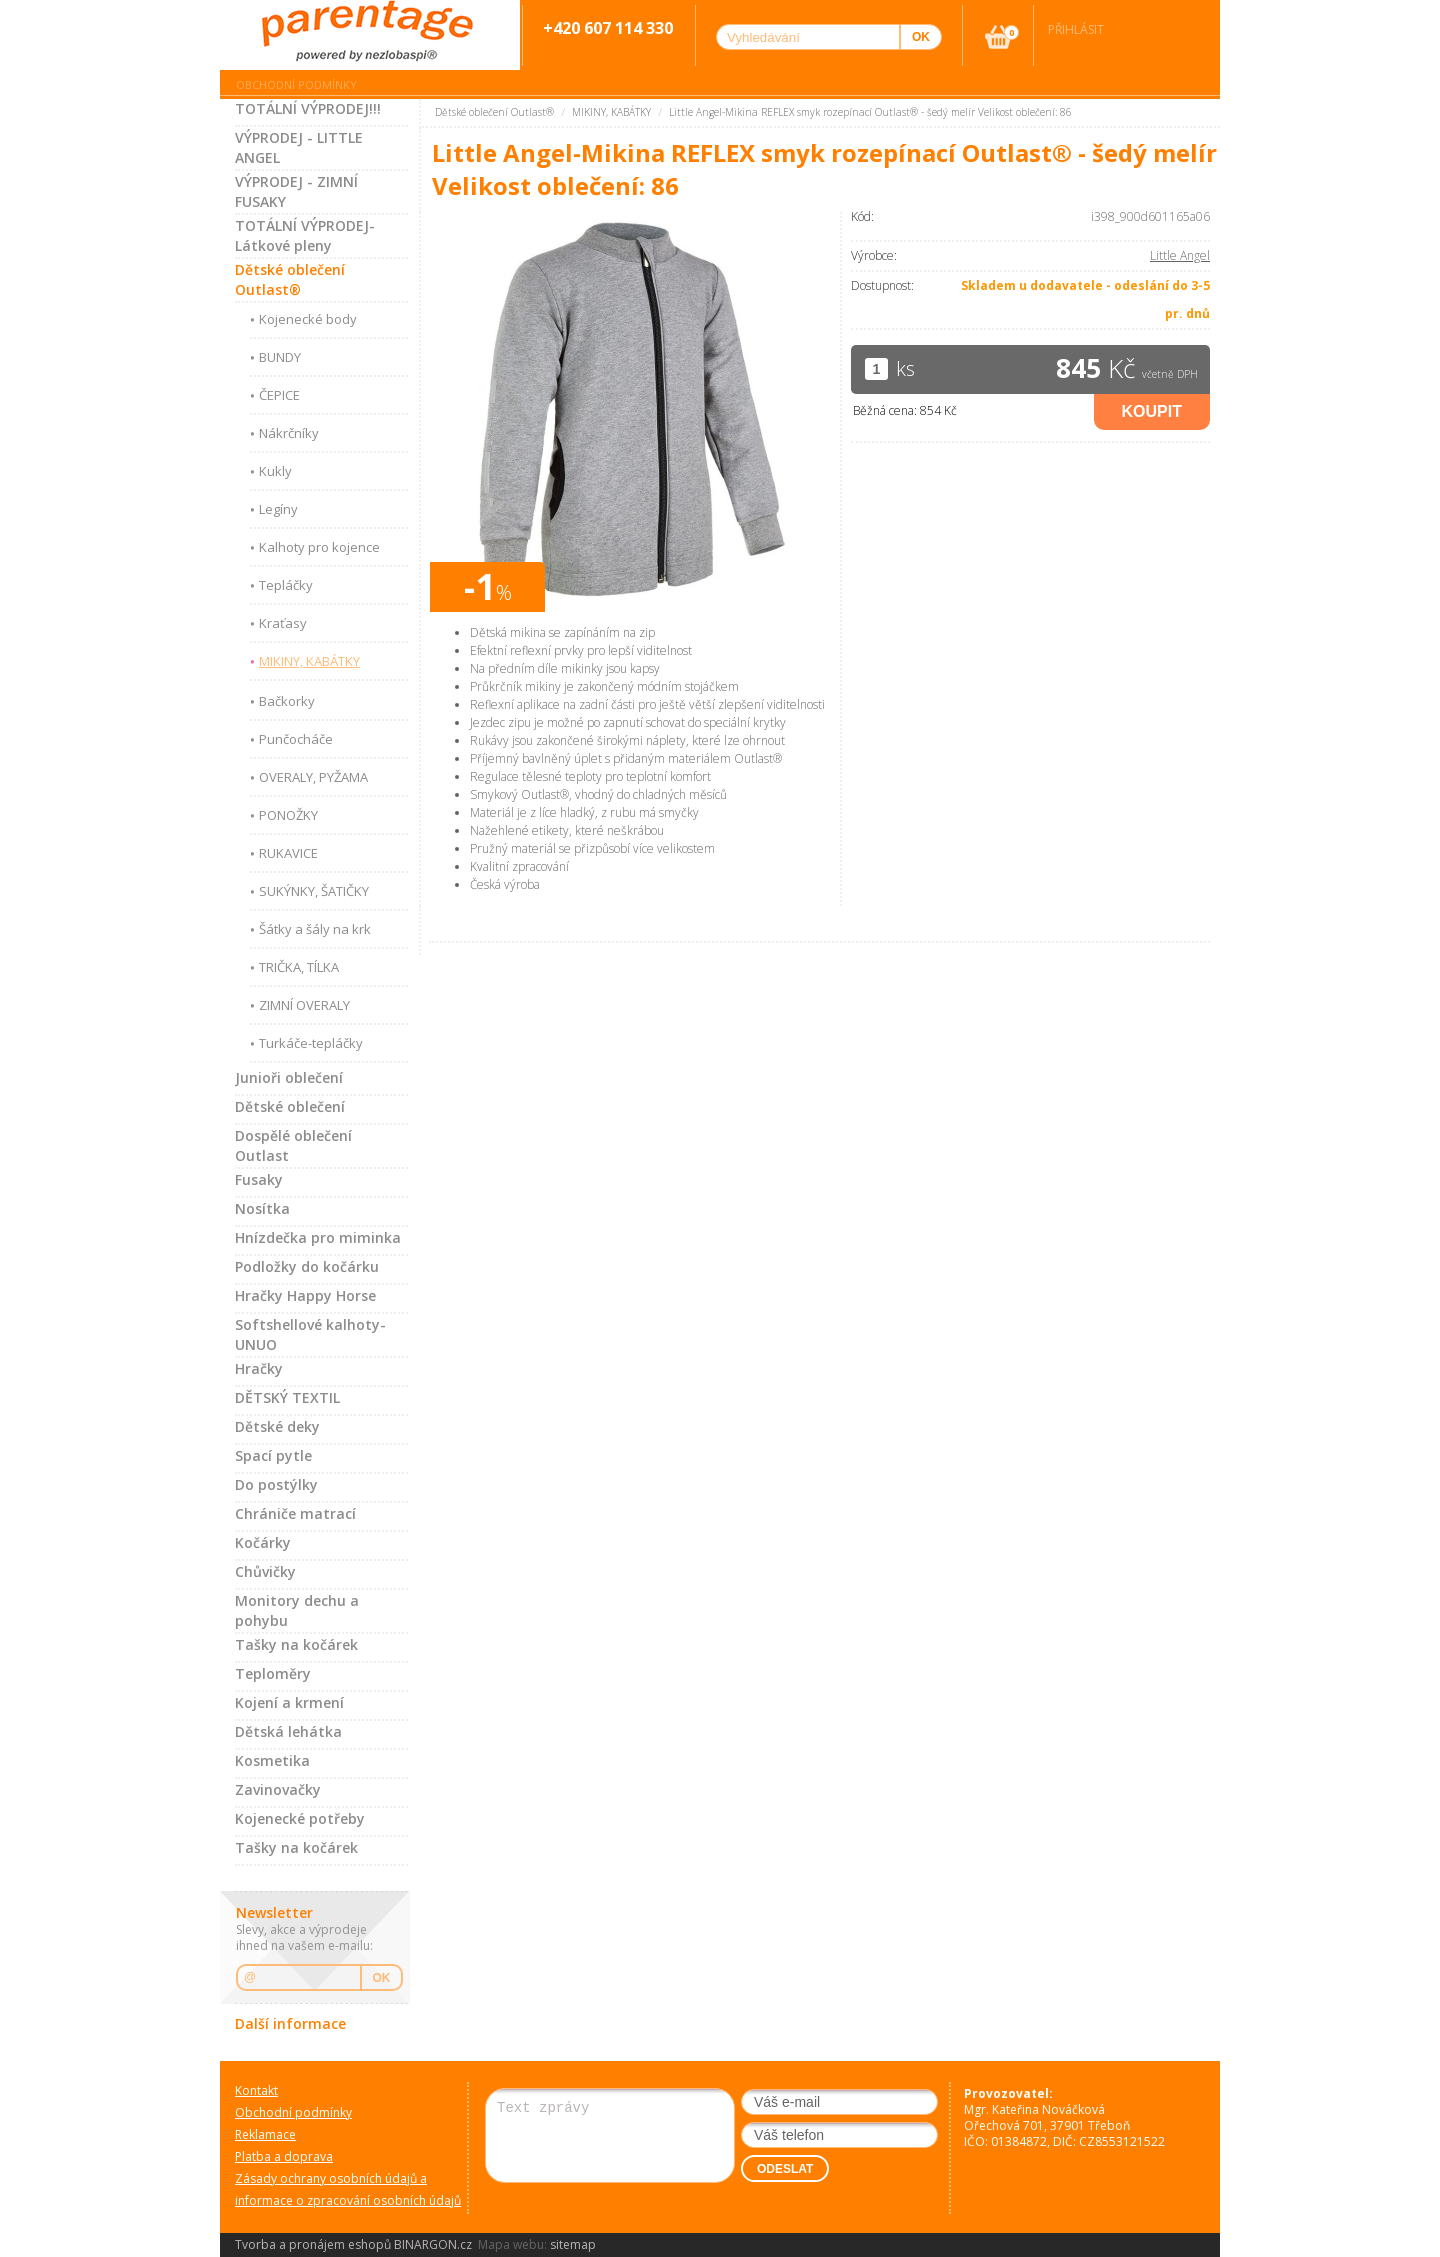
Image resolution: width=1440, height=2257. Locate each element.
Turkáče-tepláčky (311, 1043)
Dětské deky (277, 1426)
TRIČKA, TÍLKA (299, 967)
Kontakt (256, 2090)
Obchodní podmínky (296, 84)
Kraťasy (283, 623)
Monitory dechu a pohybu (297, 1610)
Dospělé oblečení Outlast (293, 1145)
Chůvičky (265, 1571)
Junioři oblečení (289, 1077)
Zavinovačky (278, 1789)
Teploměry (273, 1673)
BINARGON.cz (433, 2244)
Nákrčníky (289, 433)
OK (382, 1978)
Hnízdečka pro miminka (318, 1237)
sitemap (573, 2244)
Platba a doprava (284, 2156)
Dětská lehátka (288, 1731)
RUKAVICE (288, 853)
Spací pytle (273, 1455)
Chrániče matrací (295, 1513)
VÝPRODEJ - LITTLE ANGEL (299, 147)
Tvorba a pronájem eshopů (313, 2244)
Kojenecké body (308, 319)
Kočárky (263, 1542)
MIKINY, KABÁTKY (309, 661)
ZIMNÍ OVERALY (304, 1005)
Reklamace (265, 2134)
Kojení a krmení (289, 1702)
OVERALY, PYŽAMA (313, 777)
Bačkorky (287, 701)
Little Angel (1180, 255)
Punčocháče (296, 739)
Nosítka (262, 1208)
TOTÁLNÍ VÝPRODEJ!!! (308, 108)
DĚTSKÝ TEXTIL (287, 1397)
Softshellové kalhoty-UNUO (310, 1334)
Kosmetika (272, 1760)
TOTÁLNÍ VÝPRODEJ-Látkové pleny (305, 235)
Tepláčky (286, 585)
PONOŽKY (288, 815)
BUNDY (280, 357)
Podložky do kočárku (307, 1266)
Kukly (275, 471)
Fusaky (259, 1179)
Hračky (259, 1368)
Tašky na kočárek (296, 1644)
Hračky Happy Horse (305, 1295)
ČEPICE (279, 395)
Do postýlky (276, 1484)
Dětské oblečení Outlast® (290, 279)
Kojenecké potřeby (300, 1818)
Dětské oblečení (290, 1106)
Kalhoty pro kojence (319, 547)
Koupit (1152, 411)
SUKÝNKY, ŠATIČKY (314, 891)
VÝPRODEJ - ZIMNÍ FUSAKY (296, 191)
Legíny (278, 509)
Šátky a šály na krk (315, 929)
